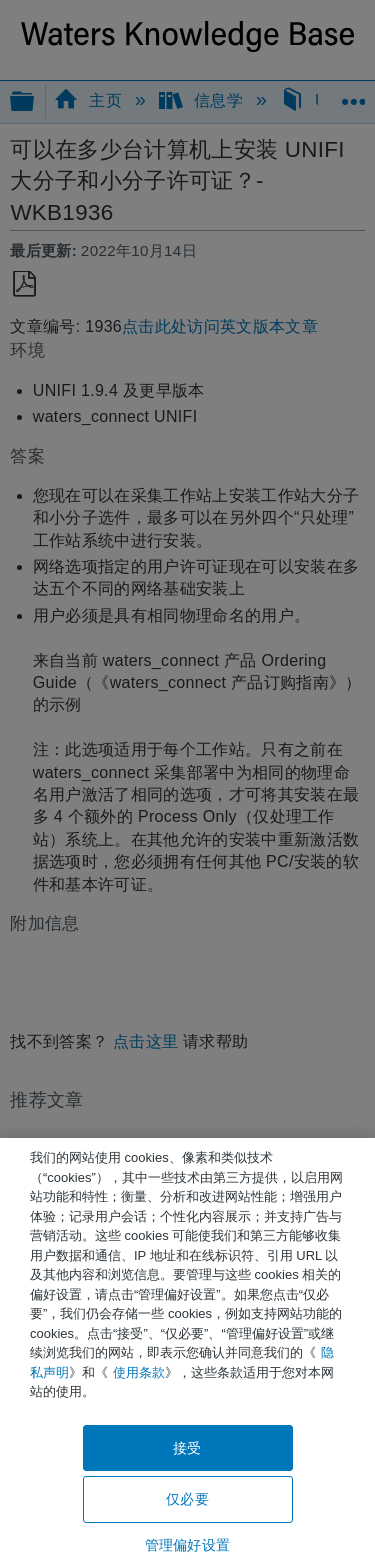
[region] (187, 1353)
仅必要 (187, 1499)
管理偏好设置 (187, 1545)
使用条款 (139, 1372)
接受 (187, 1448)
